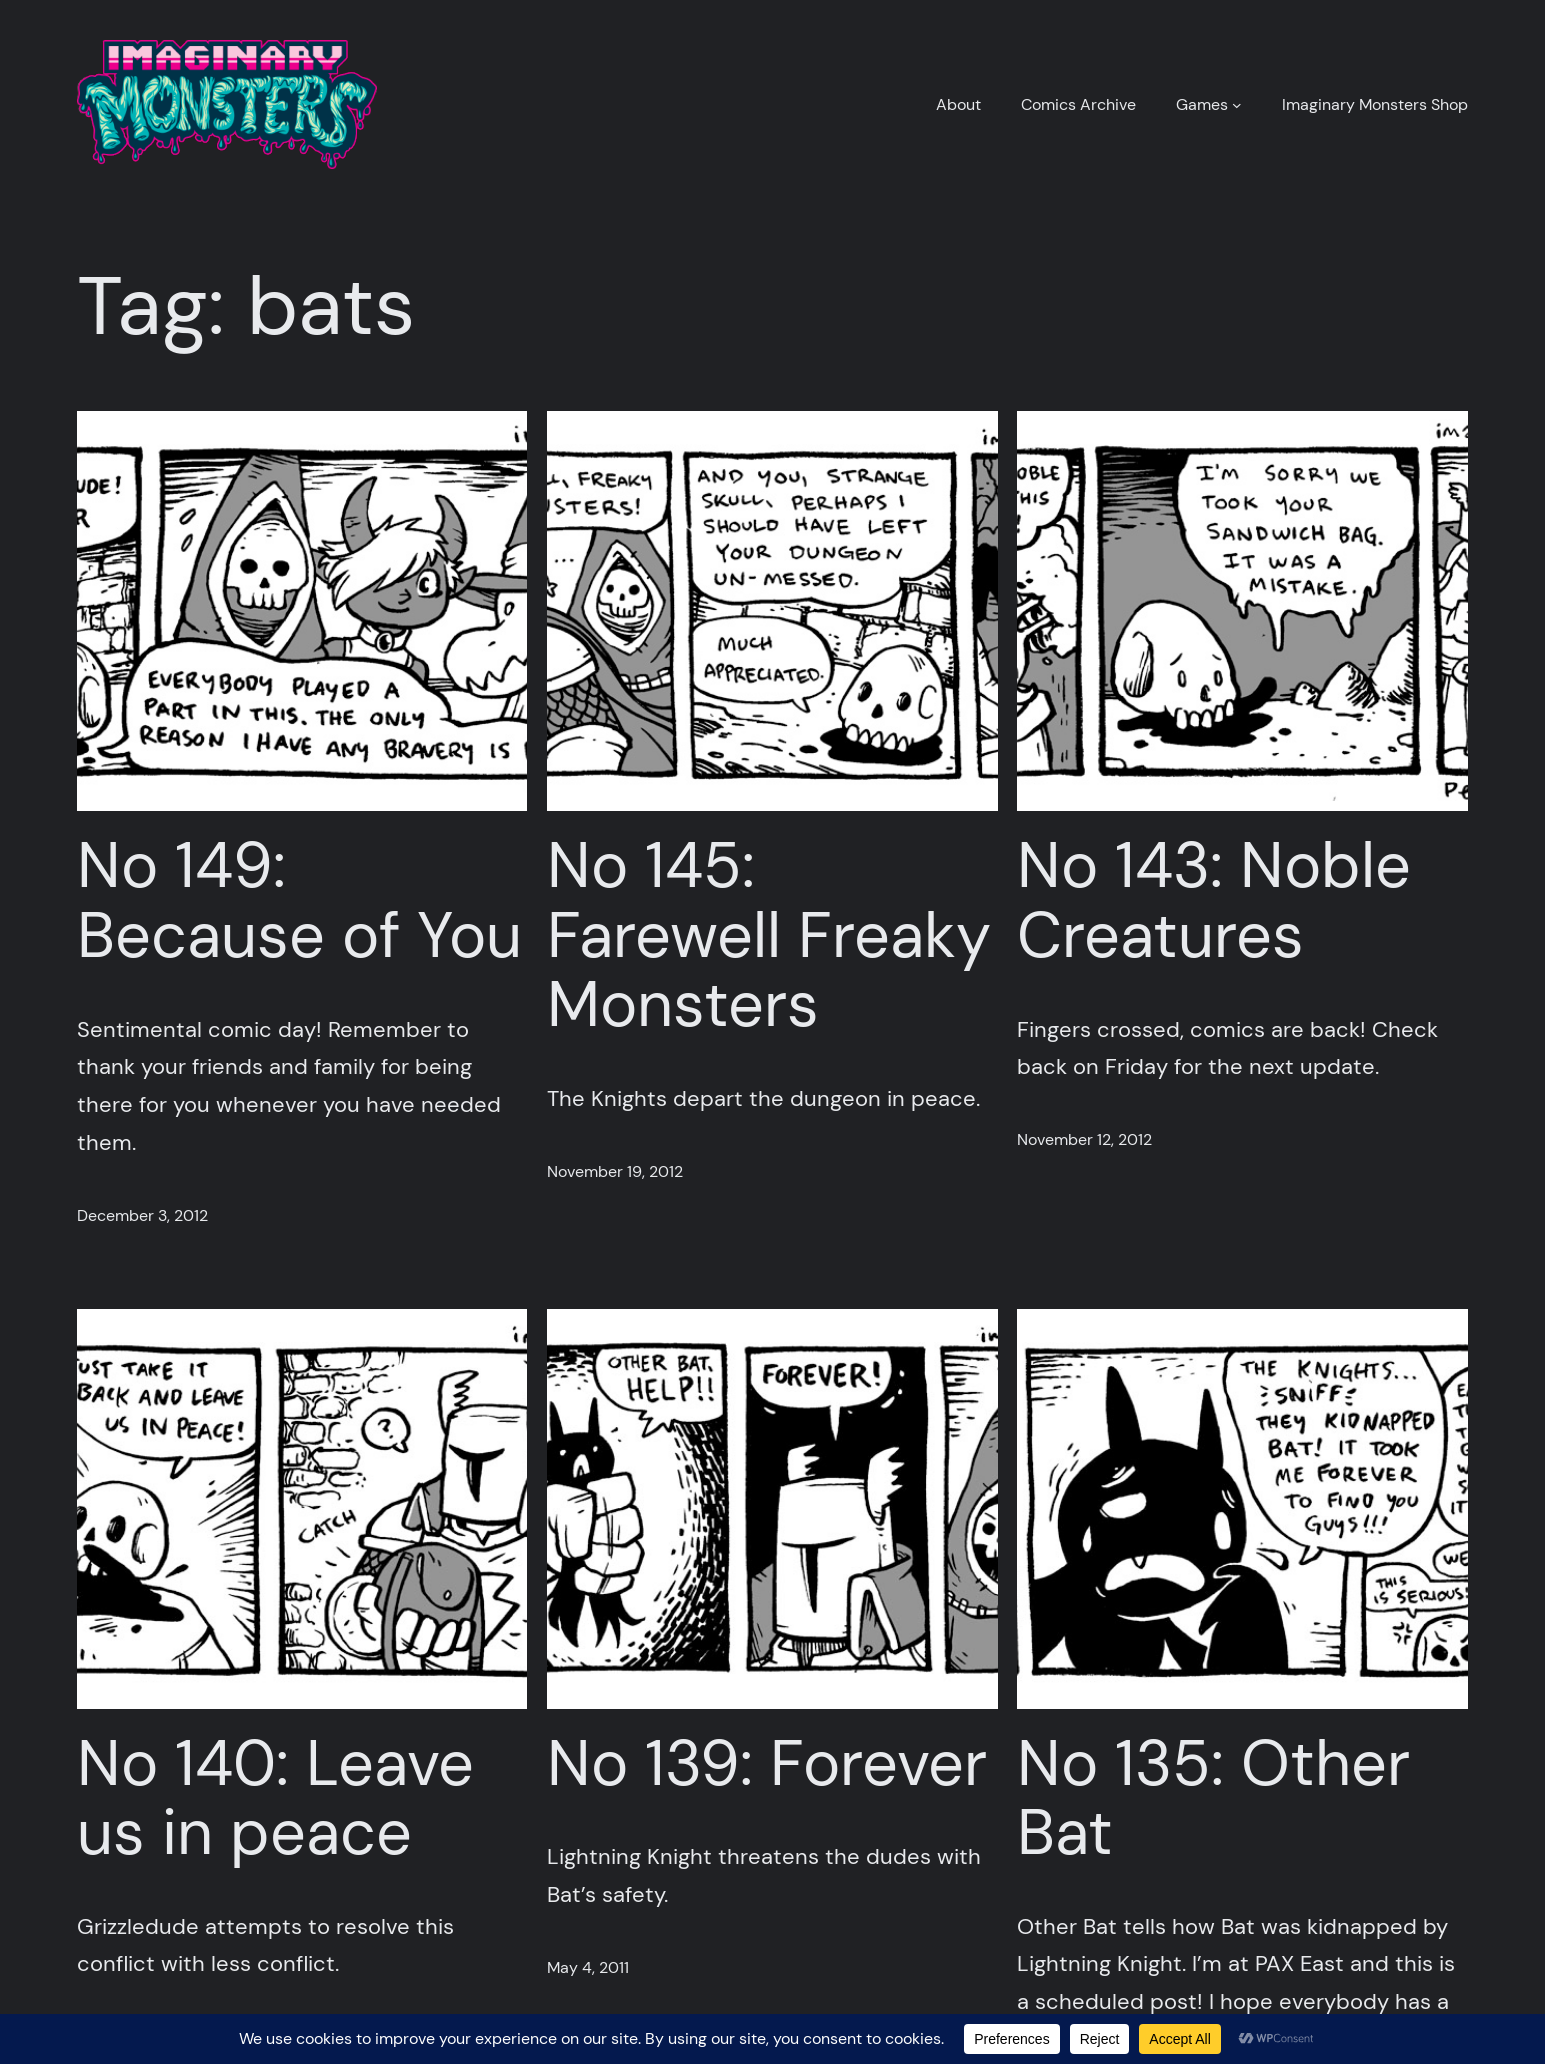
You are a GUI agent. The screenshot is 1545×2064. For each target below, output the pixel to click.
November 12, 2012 (1084, 1139)
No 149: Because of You (299, 900)
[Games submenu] (1237, 105)
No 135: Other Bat (1213, 1798)
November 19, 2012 (615, 1171)
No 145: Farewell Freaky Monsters (769, 935)
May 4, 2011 (588, 1967)
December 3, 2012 (142, 1215)
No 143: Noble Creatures (1214, 900)
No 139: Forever (767, 1763)
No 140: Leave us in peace (275, 1798)
